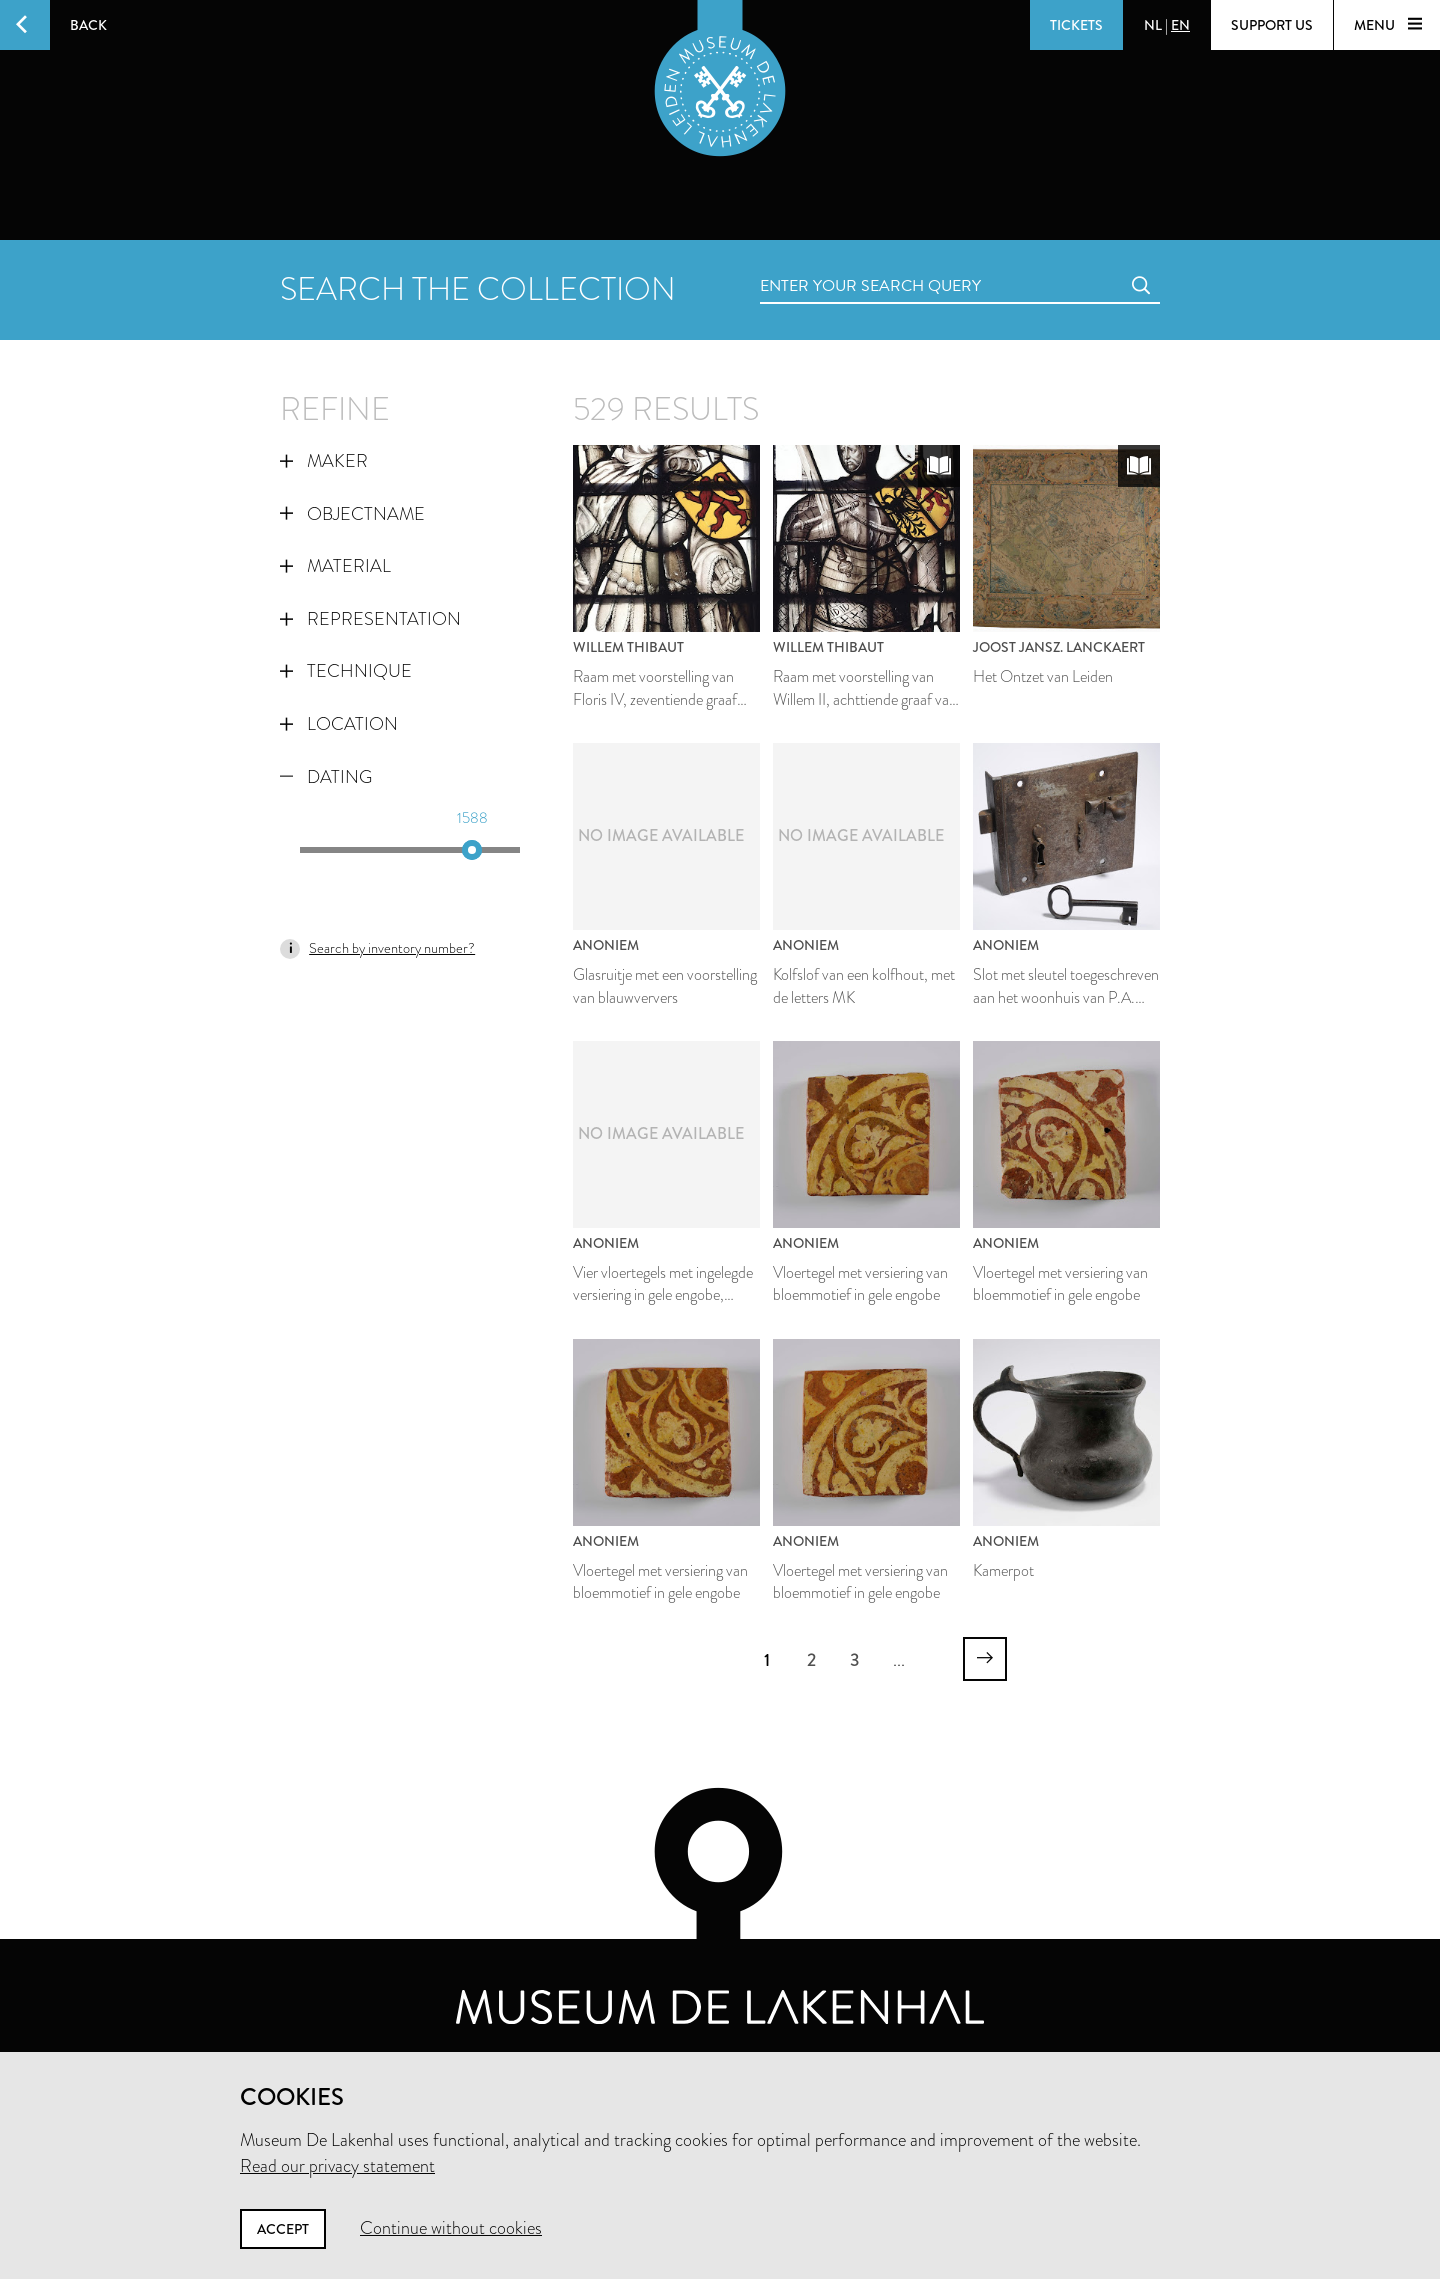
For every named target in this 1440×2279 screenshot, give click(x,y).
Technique (346, 671)
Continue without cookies (451, 2228)
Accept (283, 2229)
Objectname (352, 514)
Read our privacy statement (337, 2166)
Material (335, 566)
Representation (370, 619)
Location (339, 724)
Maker (324, 461)
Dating (326, 777)
